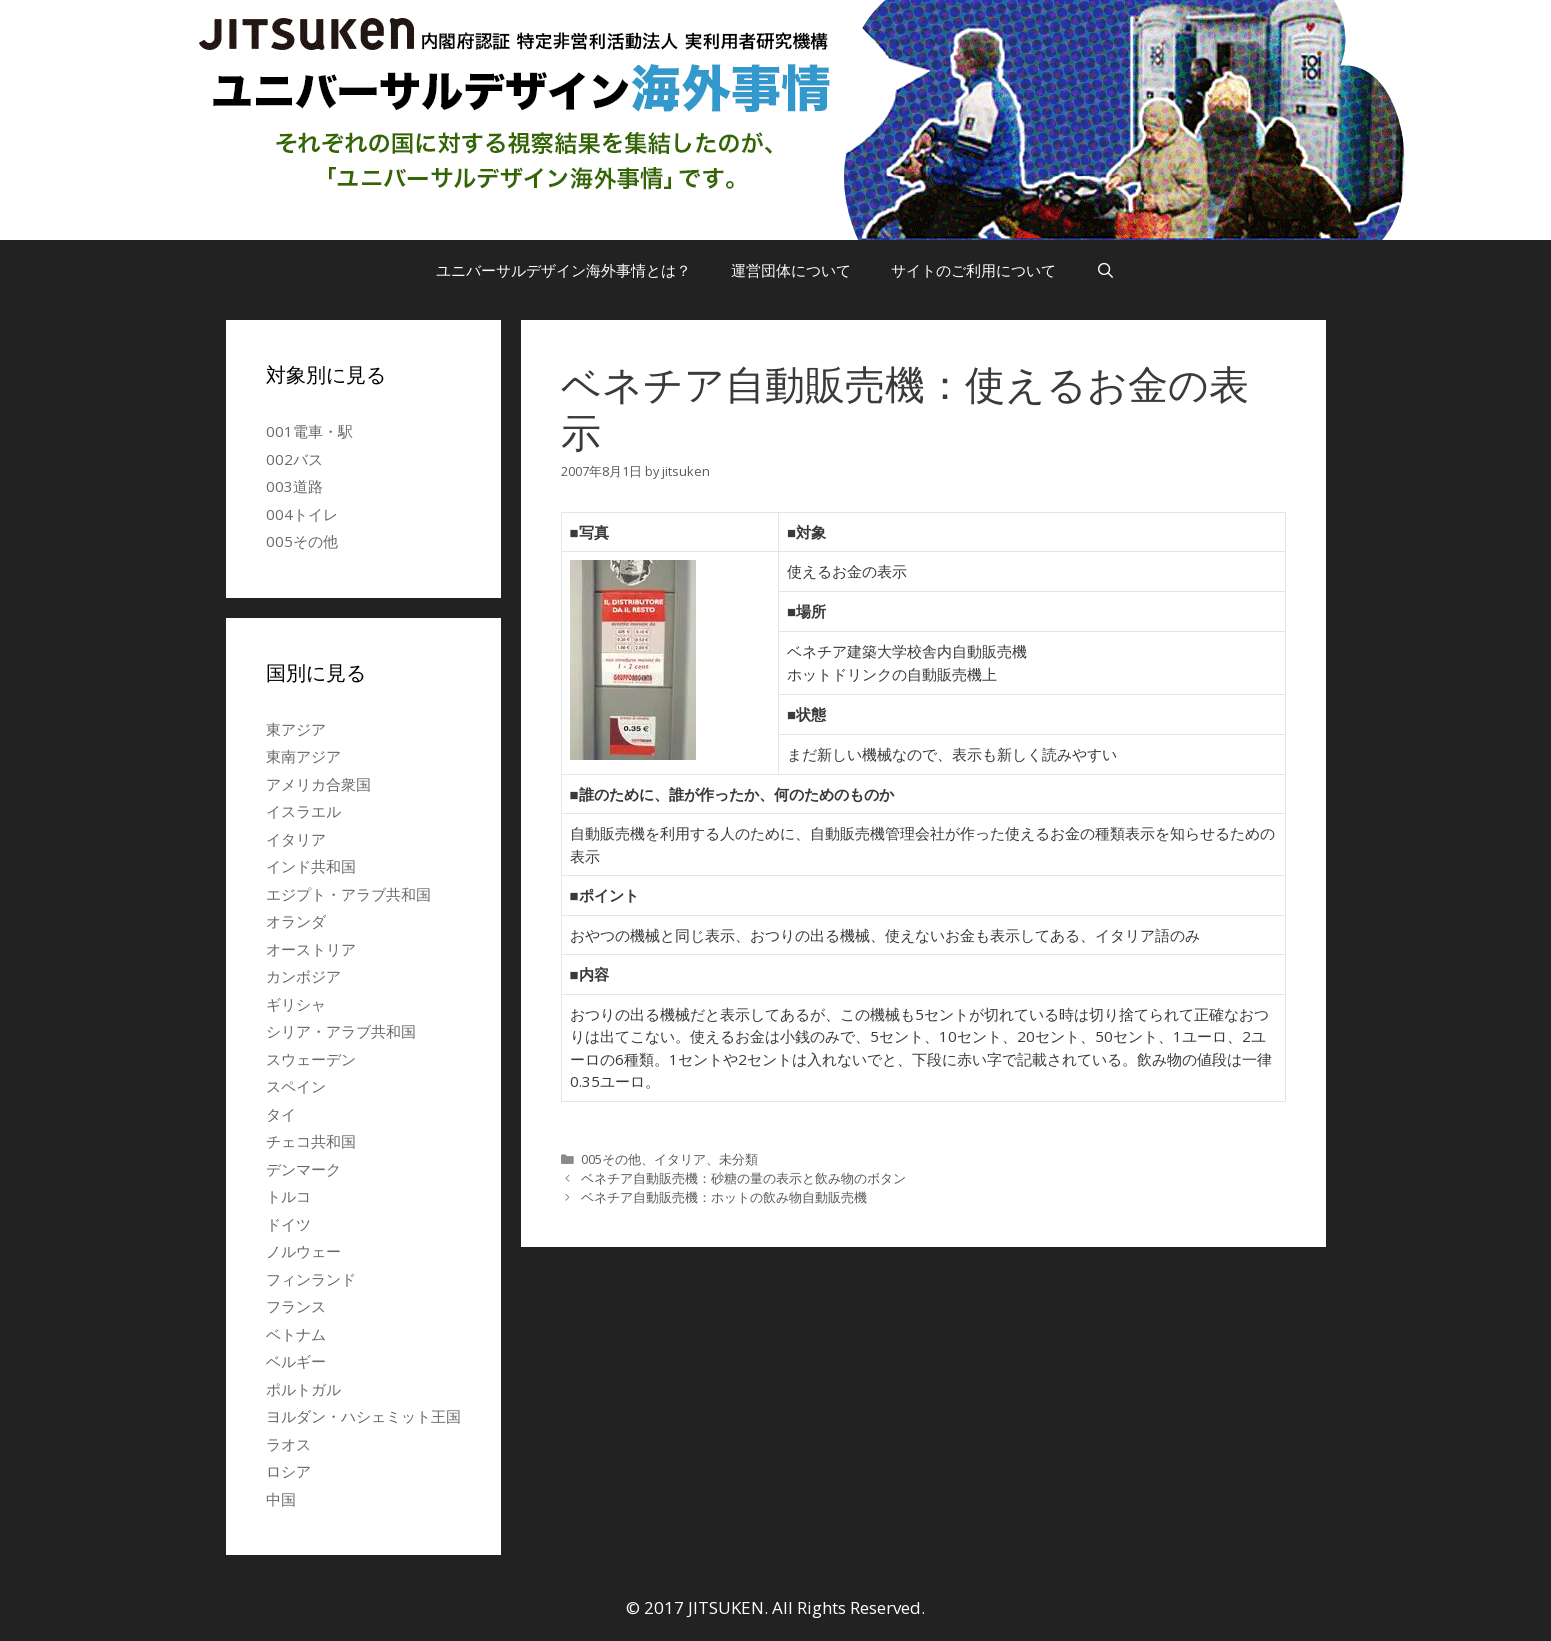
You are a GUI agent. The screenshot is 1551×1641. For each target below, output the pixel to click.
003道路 (294, 486)
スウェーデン (311, 1059)
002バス (294, 459)
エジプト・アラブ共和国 (348, 894)
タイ (281, 1114)
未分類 (738, 1159)
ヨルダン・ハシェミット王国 (363, 1416)
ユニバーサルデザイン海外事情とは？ (563, 270)
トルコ (288, 1196)
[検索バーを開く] (1105, 270)
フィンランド (311, 1279)
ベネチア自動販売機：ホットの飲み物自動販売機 (724, 1197)
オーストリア (311, 949)
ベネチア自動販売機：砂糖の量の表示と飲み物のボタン (743, 1178)
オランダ (296, 921)
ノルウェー (303, 1251)
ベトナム (296, 1334)
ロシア (288, 1471)
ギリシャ (296, 1004)
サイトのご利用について (973, 270)
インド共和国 (311, 866)
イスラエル (303, 811)
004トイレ (302, 514)
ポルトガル (303, 1389)
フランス (296, 1306)
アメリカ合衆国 (318, 784)
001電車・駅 (309, 431)
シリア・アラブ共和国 (341, 1031)
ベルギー (296, 1361)
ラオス (288, 1444)
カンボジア (303, 976)
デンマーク (303, 1169)
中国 (281, 1499)
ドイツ (288, 1224)
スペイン (296, 1086)
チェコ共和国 (311, 1141)
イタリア (680, 1159)
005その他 (611, 1159)
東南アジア (303, 756)
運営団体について (791, 270)
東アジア (296, 729)
